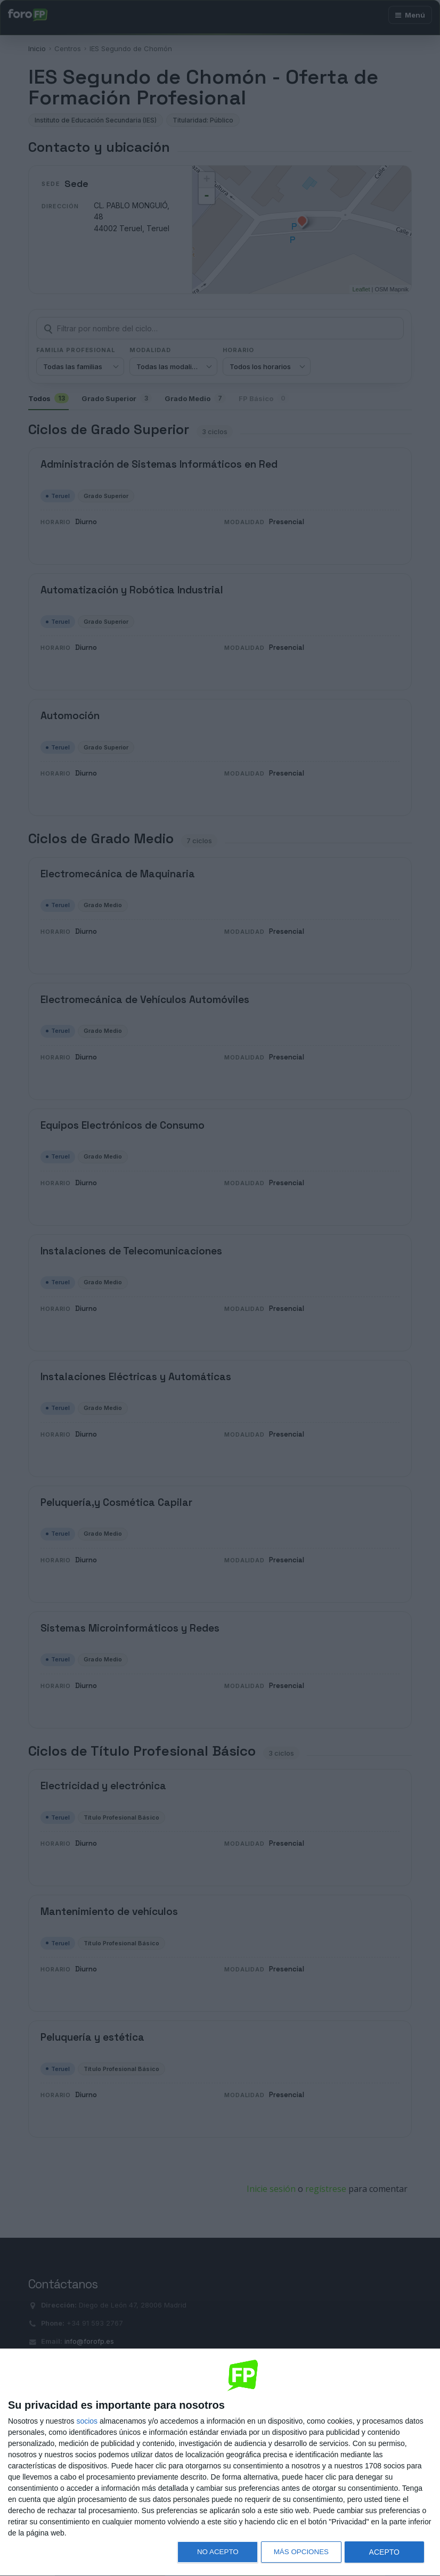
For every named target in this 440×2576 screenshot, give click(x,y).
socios (86, 2421)
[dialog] (220, 2462)
